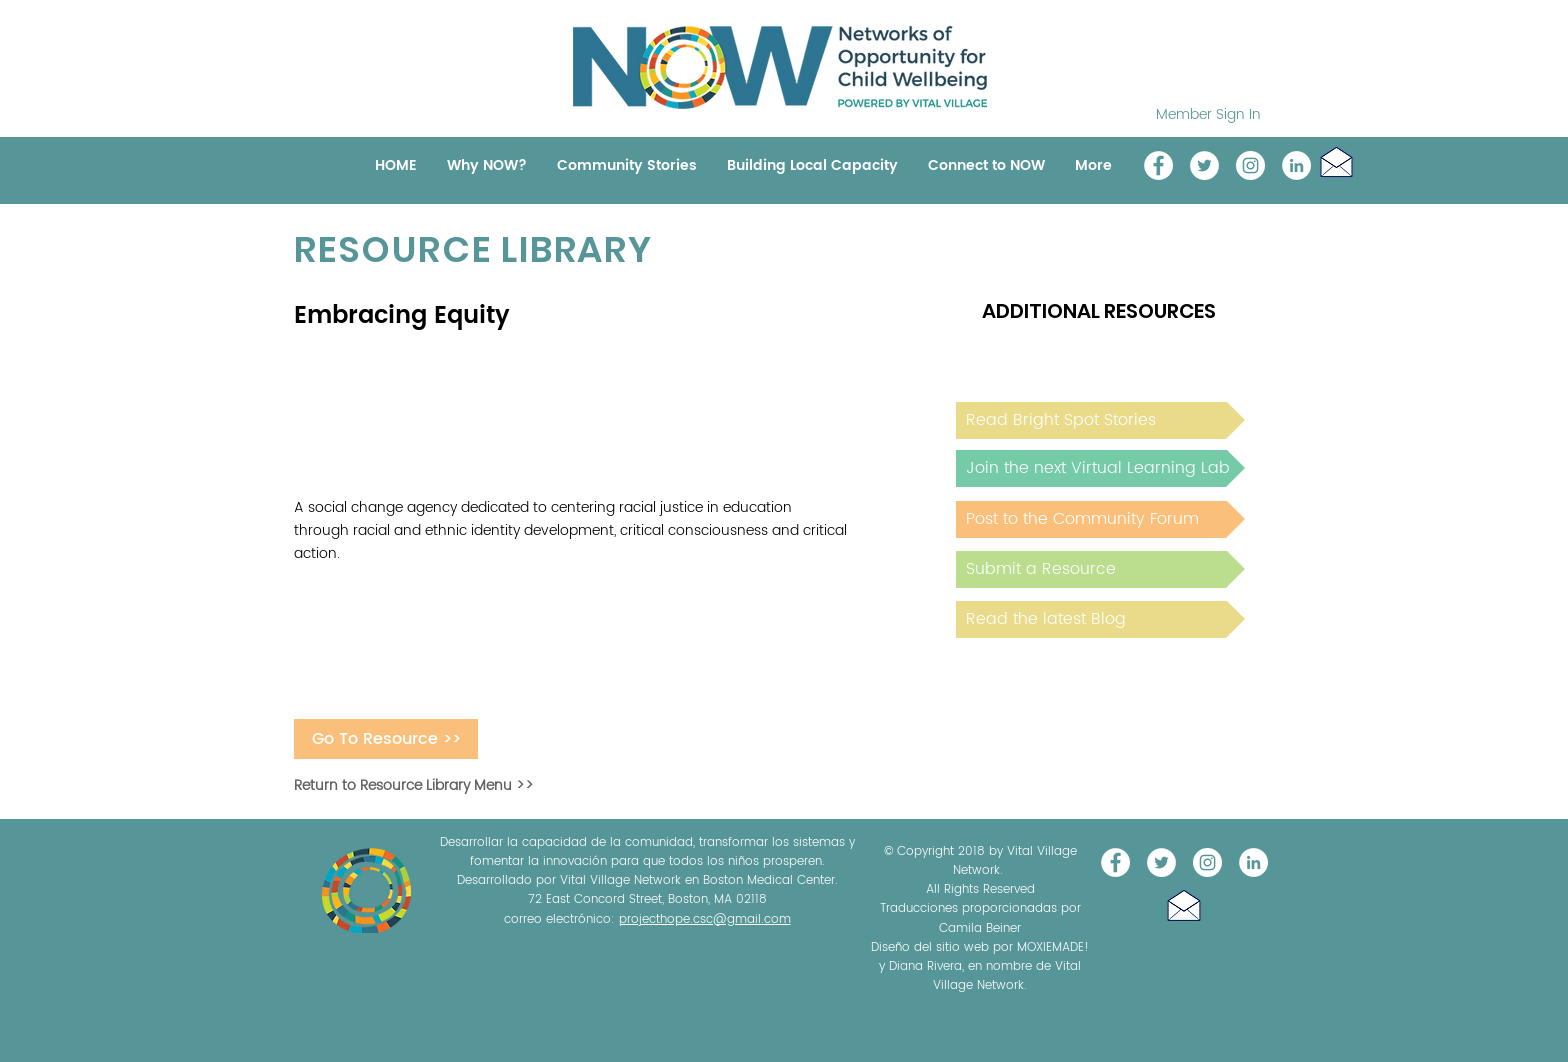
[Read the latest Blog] (1100, 619)
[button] (1336, 161)
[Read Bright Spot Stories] (1100, 420)
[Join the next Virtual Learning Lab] (1100, 468)
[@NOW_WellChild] (1204, 165)
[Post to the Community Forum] (1100, 519)
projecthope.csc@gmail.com (705, 919)
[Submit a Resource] (1100, 569)
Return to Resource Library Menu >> (414, 785)
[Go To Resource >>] (386, 739)
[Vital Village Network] (1158, 165)
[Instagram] (1250, 165)
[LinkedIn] (1296, 165)
